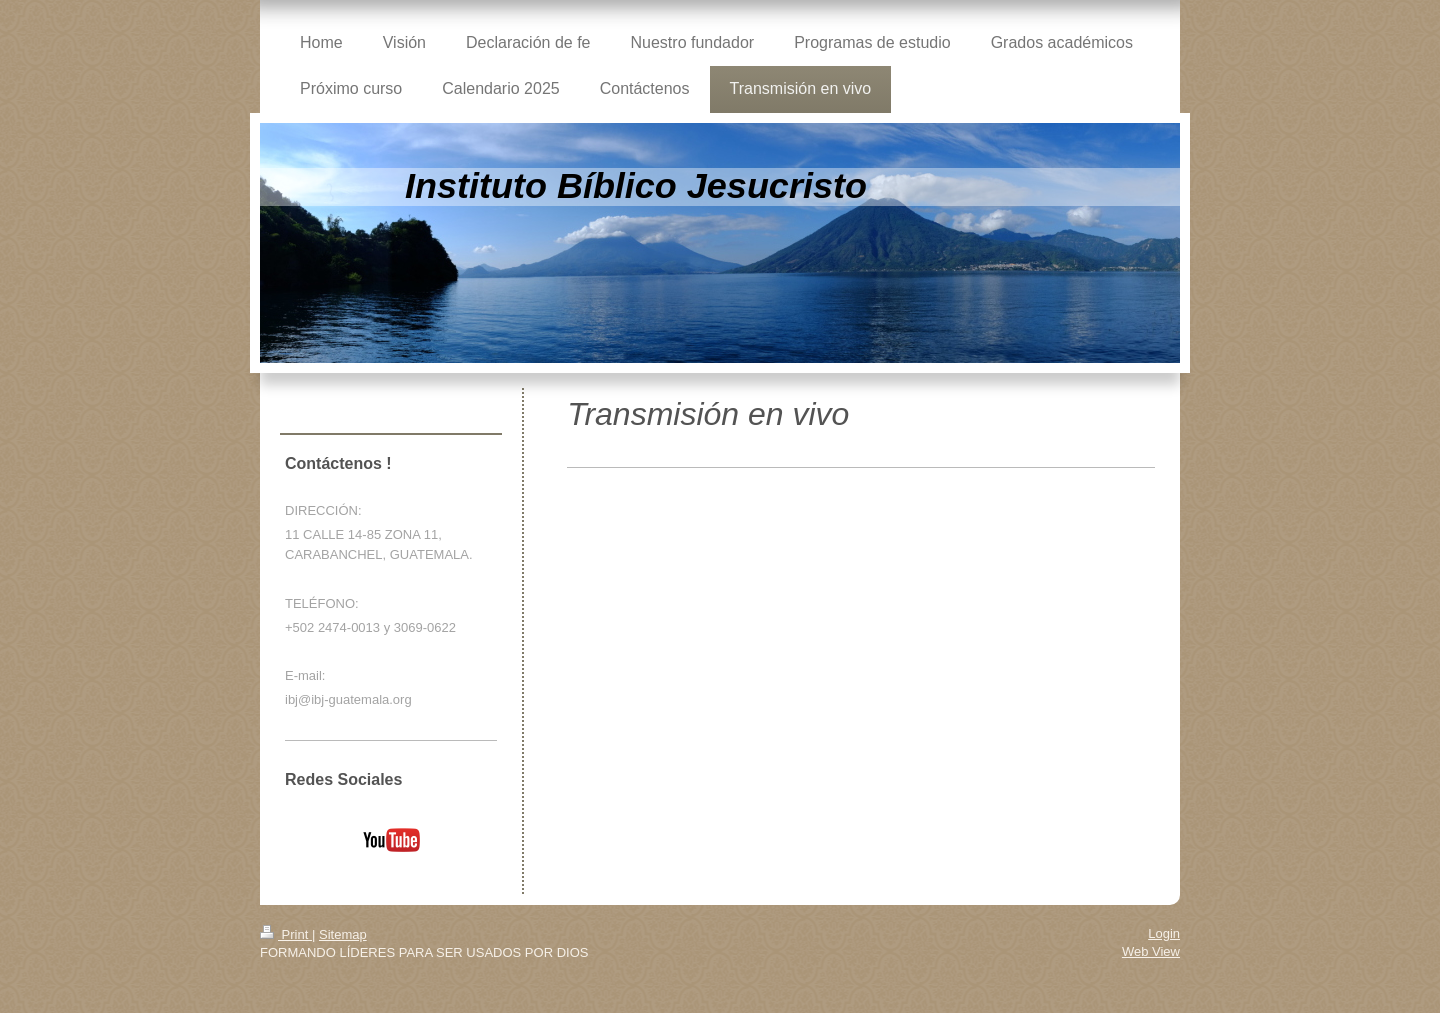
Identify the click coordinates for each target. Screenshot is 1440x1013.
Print (286, 934)
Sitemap (343, 934)
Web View (1151, 951)
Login (1164, 933)
